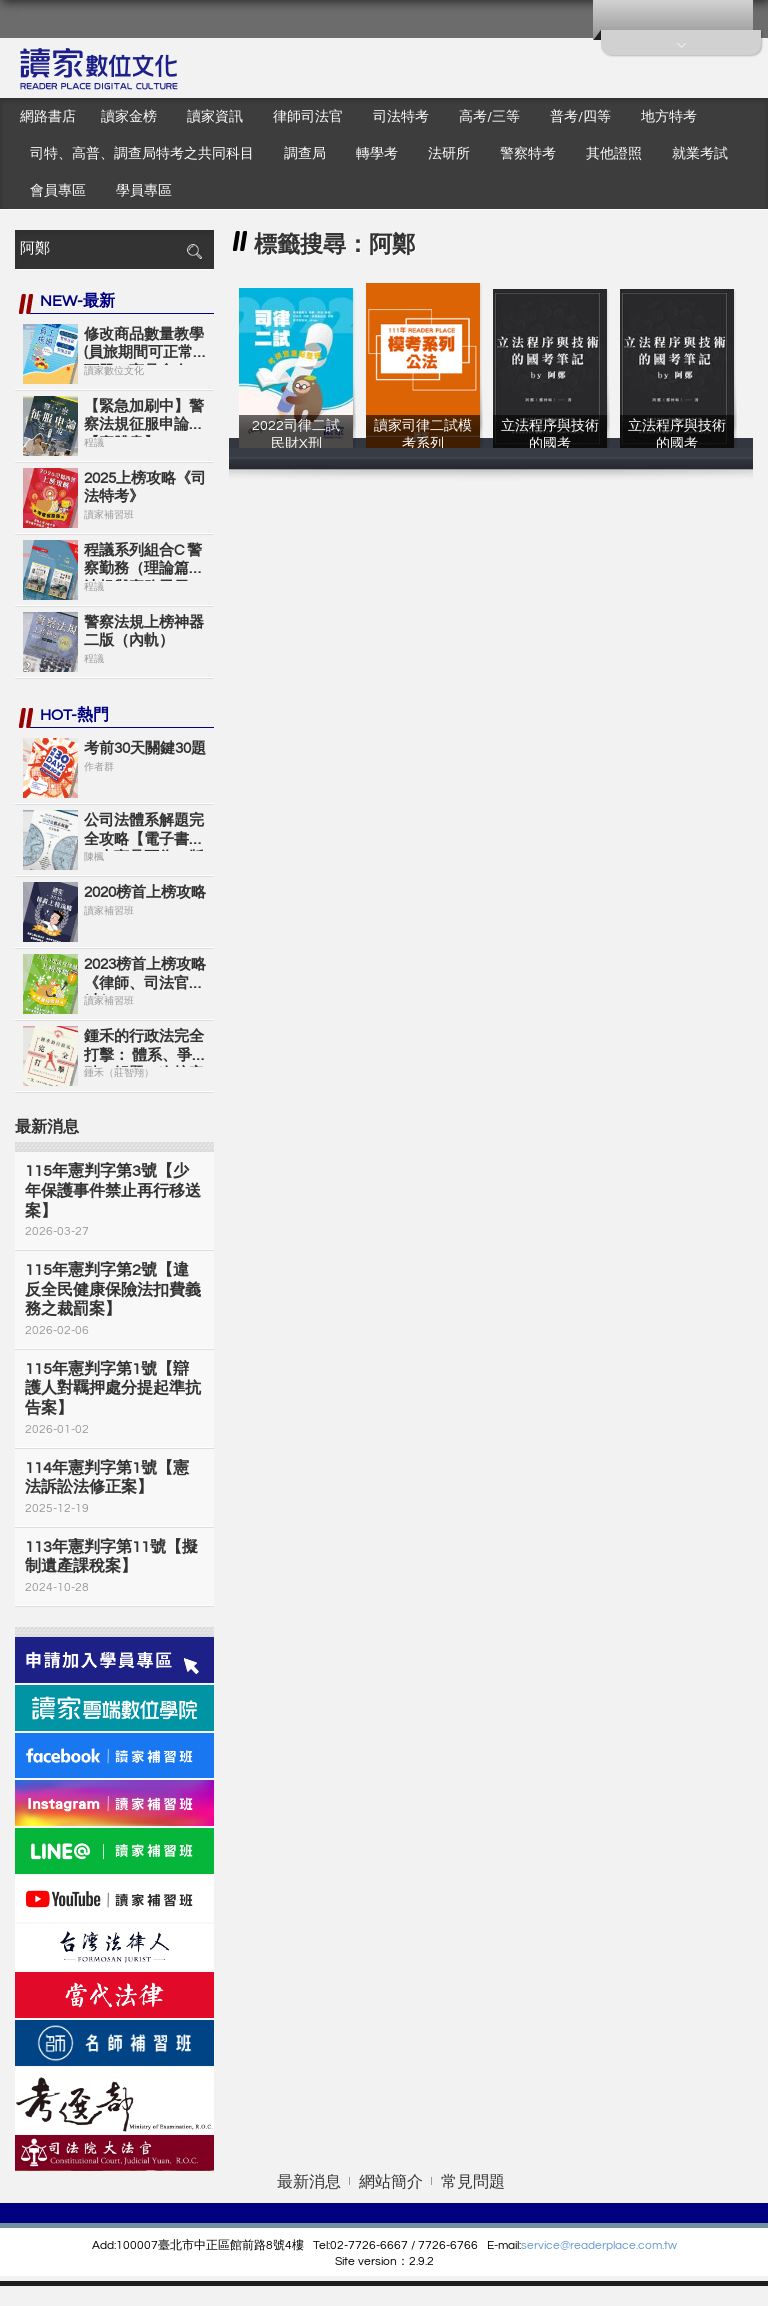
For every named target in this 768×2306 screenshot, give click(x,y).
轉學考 (377, 154)
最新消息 (309, 2182)
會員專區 (58, 191)
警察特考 (528, 154)
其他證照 (614, 154)
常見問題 (473, 2182)
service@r (547, 2245)
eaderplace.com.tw (625, 2245)
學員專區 (144, 191)
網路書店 (48, 117)
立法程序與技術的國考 (550, 443)
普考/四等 (580, 117)
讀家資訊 (215, 117)
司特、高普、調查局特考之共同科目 (142, 154)
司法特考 (401, 117)
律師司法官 (308, 117)
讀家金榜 (129, 117)
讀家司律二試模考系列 (423, 443)
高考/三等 (489, 117)
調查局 (305, 154)
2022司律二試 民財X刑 (296, 443)
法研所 (449, 154)
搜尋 (194, 251)
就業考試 (700, 154)
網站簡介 (391, 2182)
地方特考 (669, 117)
